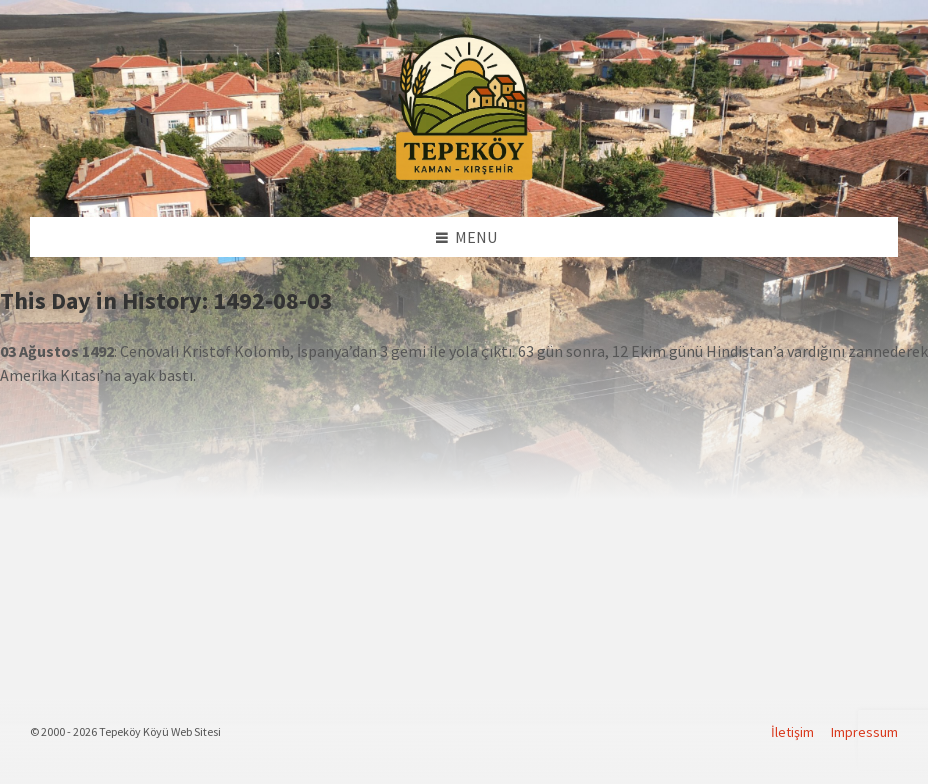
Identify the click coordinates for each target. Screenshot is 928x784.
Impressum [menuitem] (864, 732)
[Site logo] (464, 177)
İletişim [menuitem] (792, 732)
